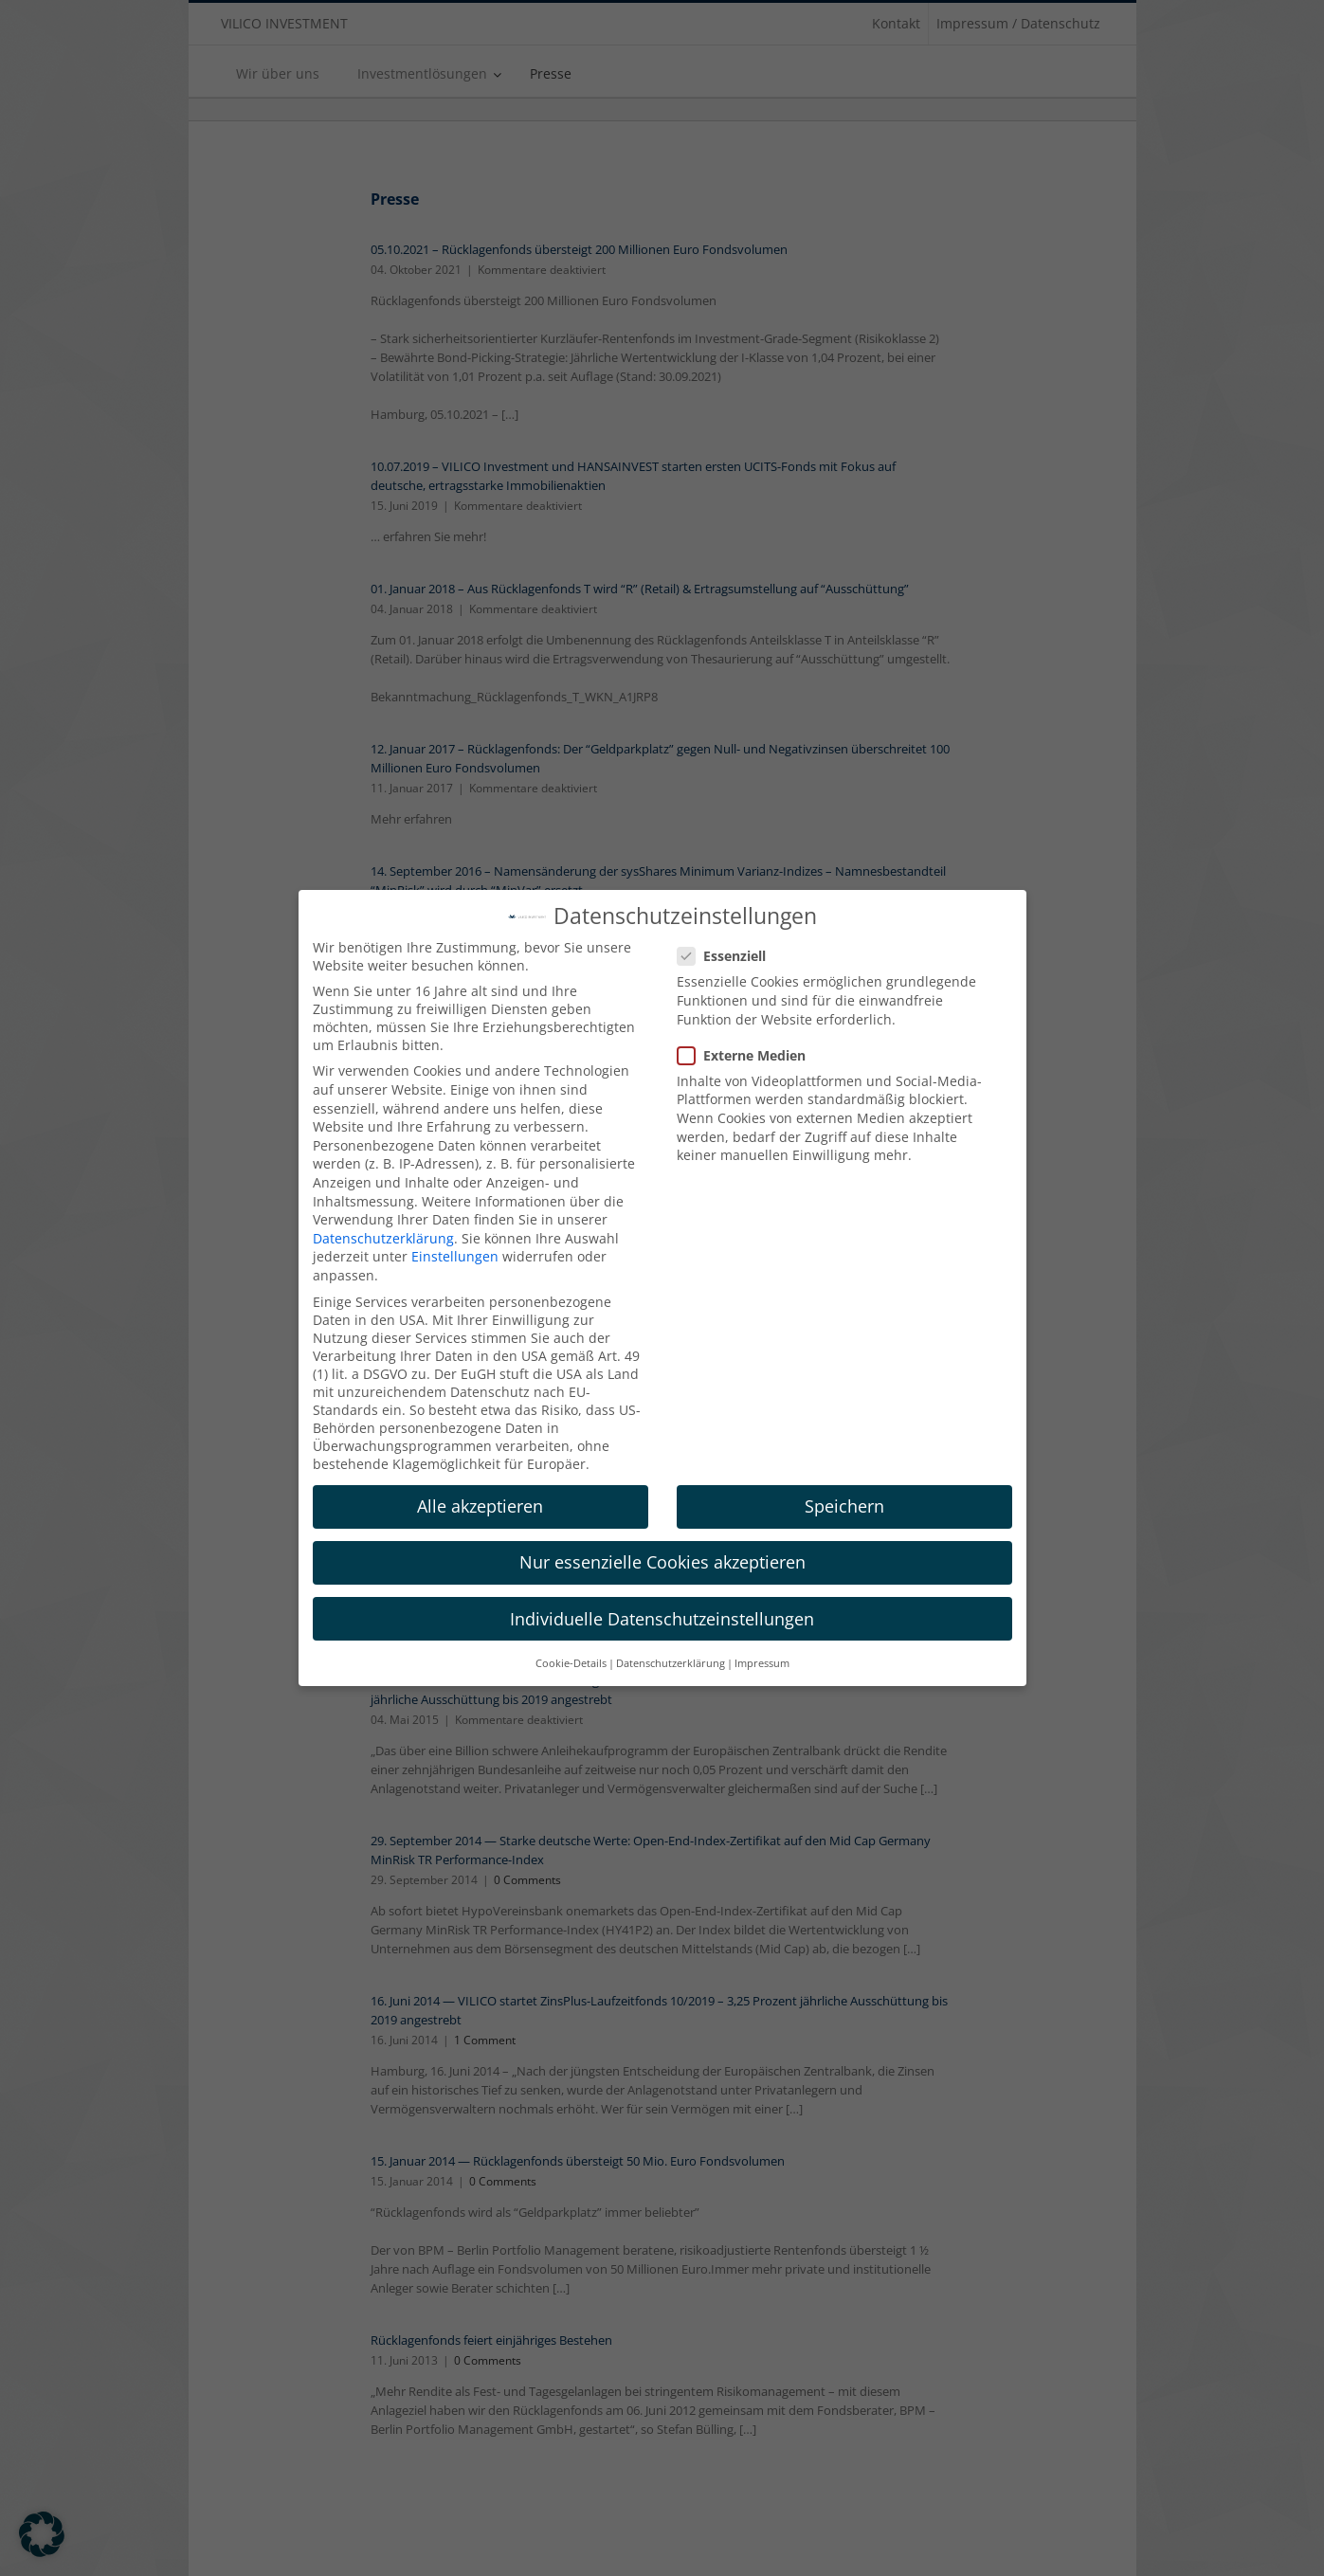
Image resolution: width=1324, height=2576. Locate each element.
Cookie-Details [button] (571, 1663)
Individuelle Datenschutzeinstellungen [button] (662, 1618)
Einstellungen (455, 1256)
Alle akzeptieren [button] (480, 1506)
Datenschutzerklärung (383, 1238)
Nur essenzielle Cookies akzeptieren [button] (662, 1562)
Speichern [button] (844, 1506)
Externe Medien (749, 1055)
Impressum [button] (762, 1663)
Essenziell (729, 956)
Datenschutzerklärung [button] (670, 1663)
